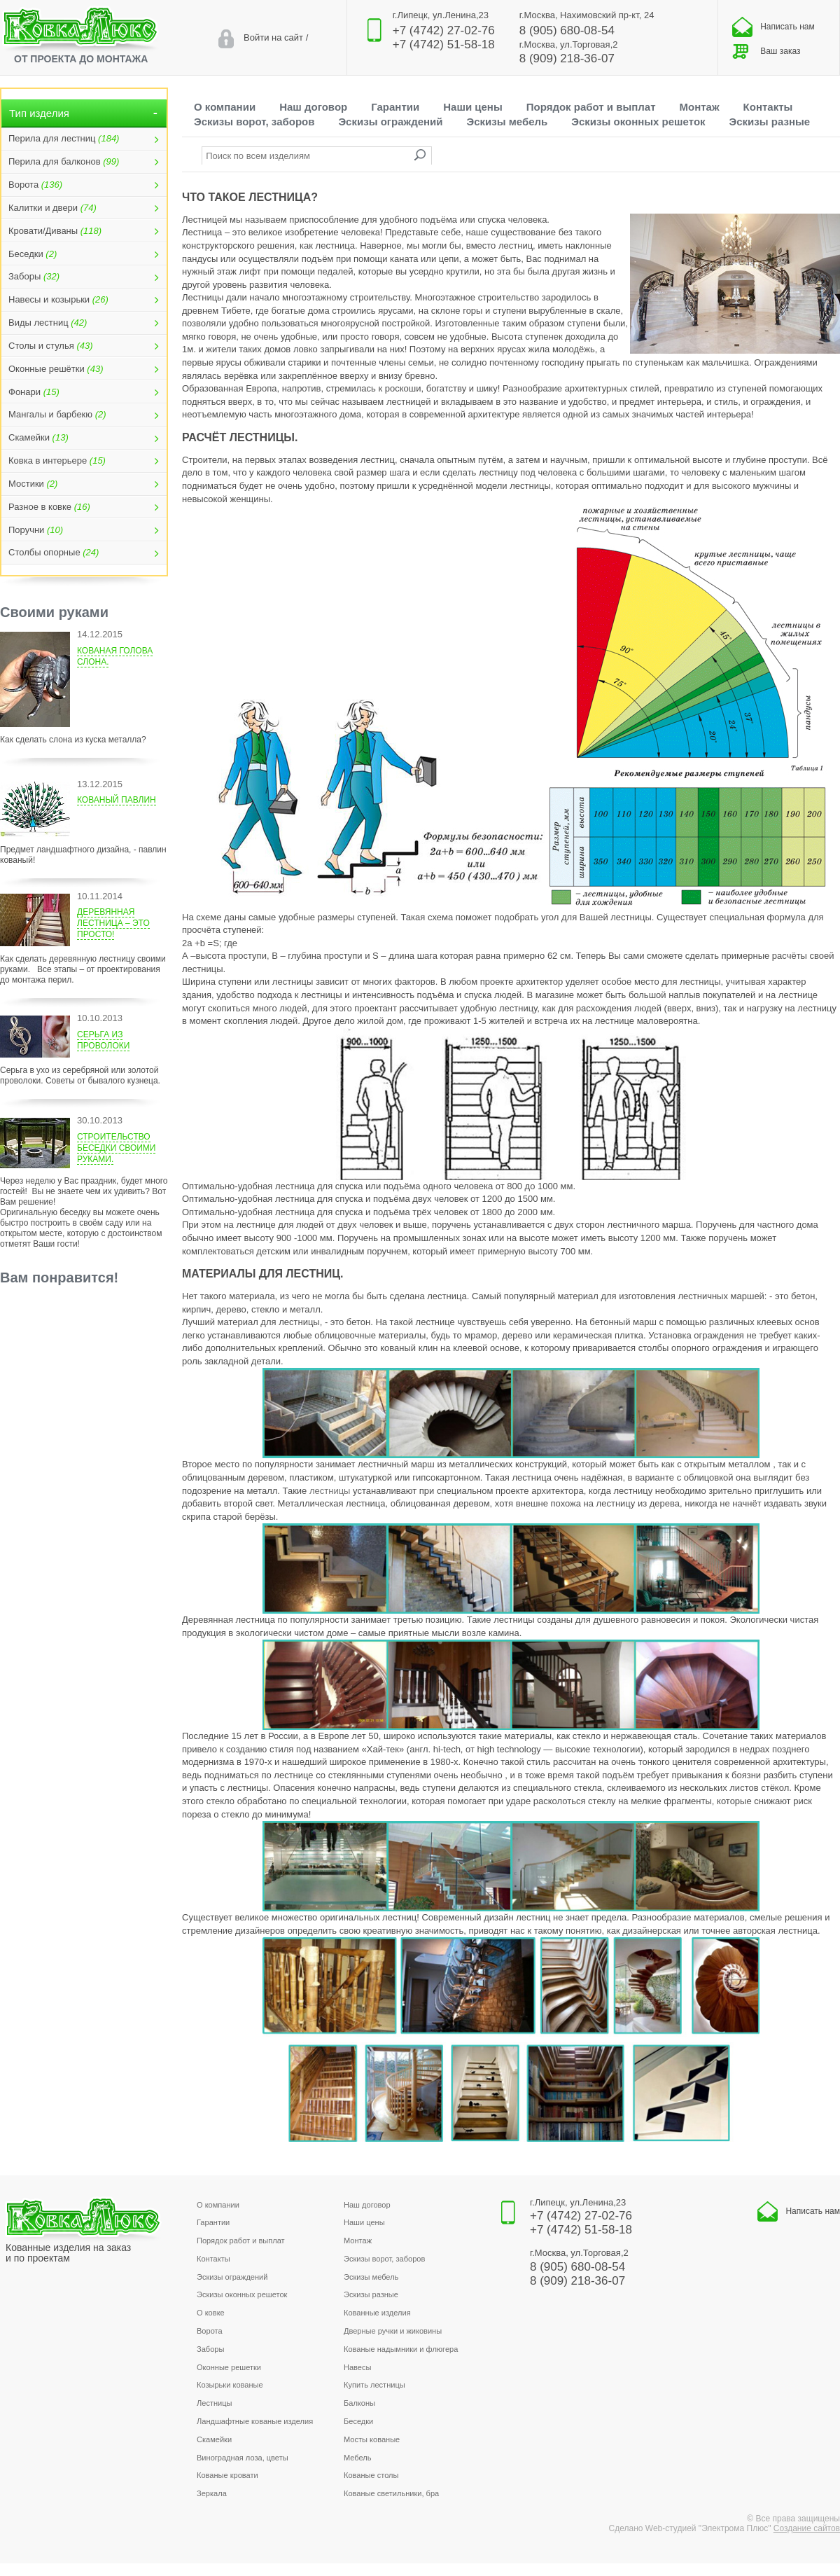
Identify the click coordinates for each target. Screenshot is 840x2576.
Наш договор (313, 107)
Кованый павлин (116, 800)
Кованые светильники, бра (391, 2493)
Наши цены (473, 107)
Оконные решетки (229, 2367)
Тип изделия (84, 113)
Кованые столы (371, 2475)
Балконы (359, 2403)
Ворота (210, 2331)
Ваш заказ (766, 51)
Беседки (358, 2421)
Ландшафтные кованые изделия (255, 2421)
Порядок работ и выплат (591, 107)
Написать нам (773, 26)
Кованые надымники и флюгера (401, 2349)
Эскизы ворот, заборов (254, 121)
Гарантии (395, 107)
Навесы (357, 2367)
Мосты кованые (372, 2439)
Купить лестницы (374, 2385)
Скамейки (214, 2439)
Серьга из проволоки (103, 1040)
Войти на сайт (273, 37)
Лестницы (214, 2403)
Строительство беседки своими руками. (116, 1148)
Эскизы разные (770, 121)
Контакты (768, 107)
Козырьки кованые (230, 2385)
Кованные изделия (377, 2312)
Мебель (358, 2457)
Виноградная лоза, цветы (242, 2457)
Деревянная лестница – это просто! (113, 923)
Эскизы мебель (507, 121)
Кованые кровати (227, 2475)
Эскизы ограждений (390, 121)
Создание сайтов (807, 2528)
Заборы (210, 2349)
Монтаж (700, 107)
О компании (224, 107)
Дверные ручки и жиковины (393, 2331)
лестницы (330, 1491)
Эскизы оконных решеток (638, 121)
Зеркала (212, 2493)
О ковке (211, 2312)
